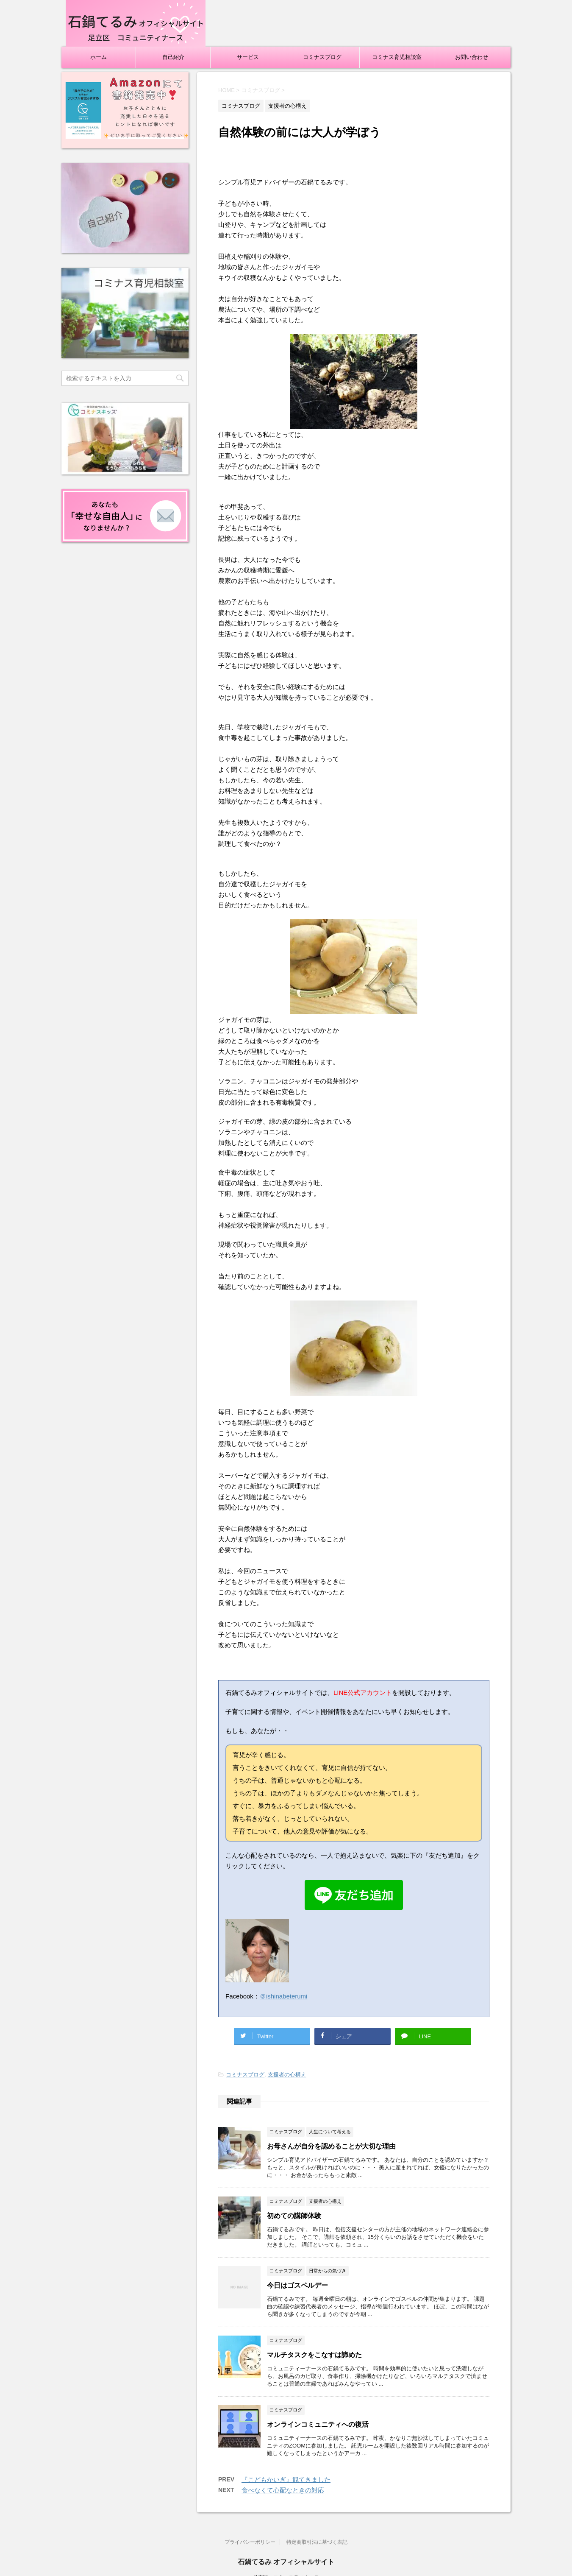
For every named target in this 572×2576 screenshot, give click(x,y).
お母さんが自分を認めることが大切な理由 (331, 2146)
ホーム (98, 57)
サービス (248, 57)
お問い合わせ (471, 57)
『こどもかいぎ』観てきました (286, 2479)
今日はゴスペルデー (297, 2285)
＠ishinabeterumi (284, 1996)
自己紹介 (173, 57)
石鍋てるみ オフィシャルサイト (286, 2561)
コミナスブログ (322, 57)
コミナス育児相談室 (397, 57)
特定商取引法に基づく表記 (316, 2542)
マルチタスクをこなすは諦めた (314, 2354)
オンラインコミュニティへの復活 (318, 2424)
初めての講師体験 (294, 2215)
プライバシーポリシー (250, 2542)
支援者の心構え (287, 2074)
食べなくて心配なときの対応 (283, 2490)
